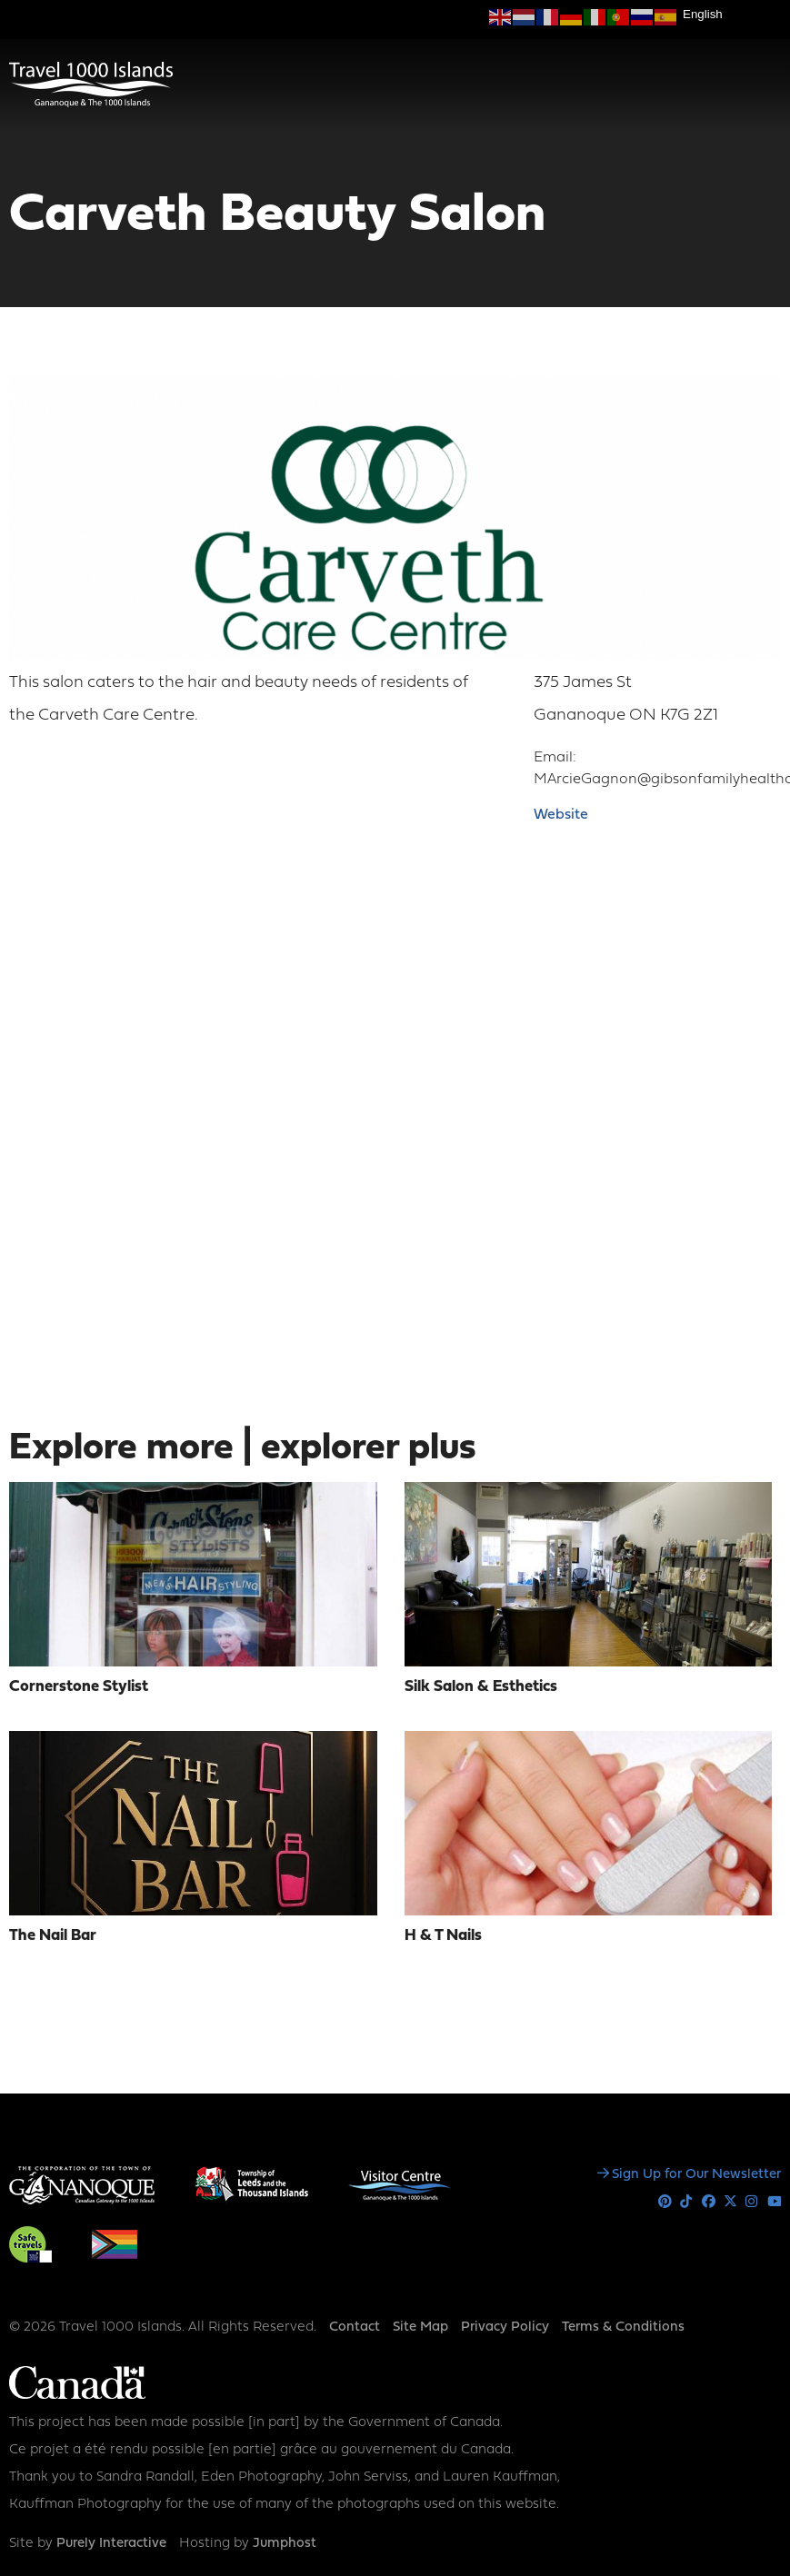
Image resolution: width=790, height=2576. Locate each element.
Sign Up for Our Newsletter (696, 2175)
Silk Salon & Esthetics (481, 1687)
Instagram (752, 2202)
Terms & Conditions (623, 2327)
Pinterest (665, 2202)
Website (561, 815)
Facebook (708, 2202)
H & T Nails (443, 1936)
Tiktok (687, 2202)
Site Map (420, 2327)
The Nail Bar (52, 1936)
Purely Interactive (111, 2544)
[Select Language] (732, 14)
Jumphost (284, 2544)
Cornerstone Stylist (78, 1687)
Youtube (774, 2202)
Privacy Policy (505, 2327)
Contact (354, 2327)
